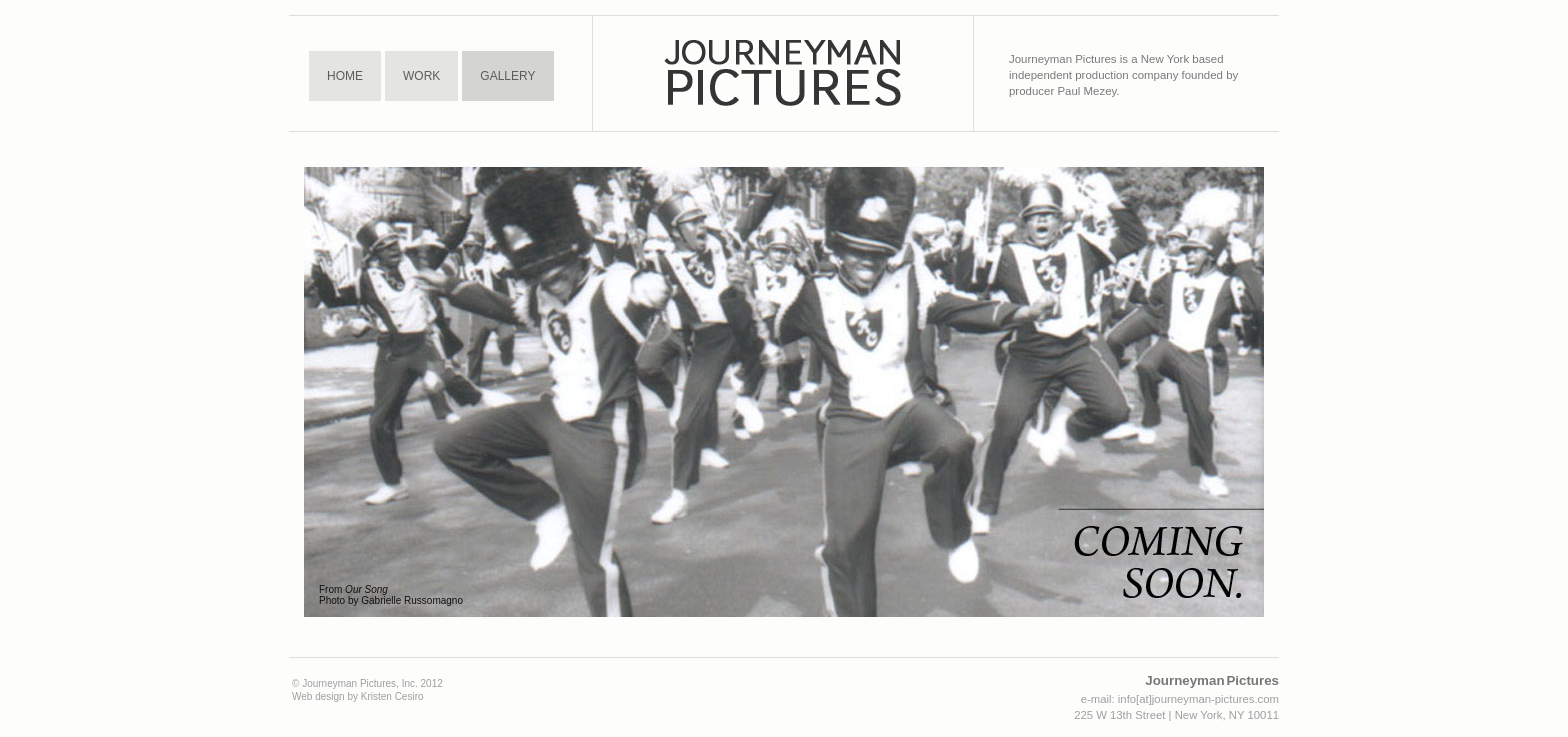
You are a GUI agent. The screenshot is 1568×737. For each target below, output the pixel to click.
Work (421, 76)
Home (345, 76)
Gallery (507, 76)
